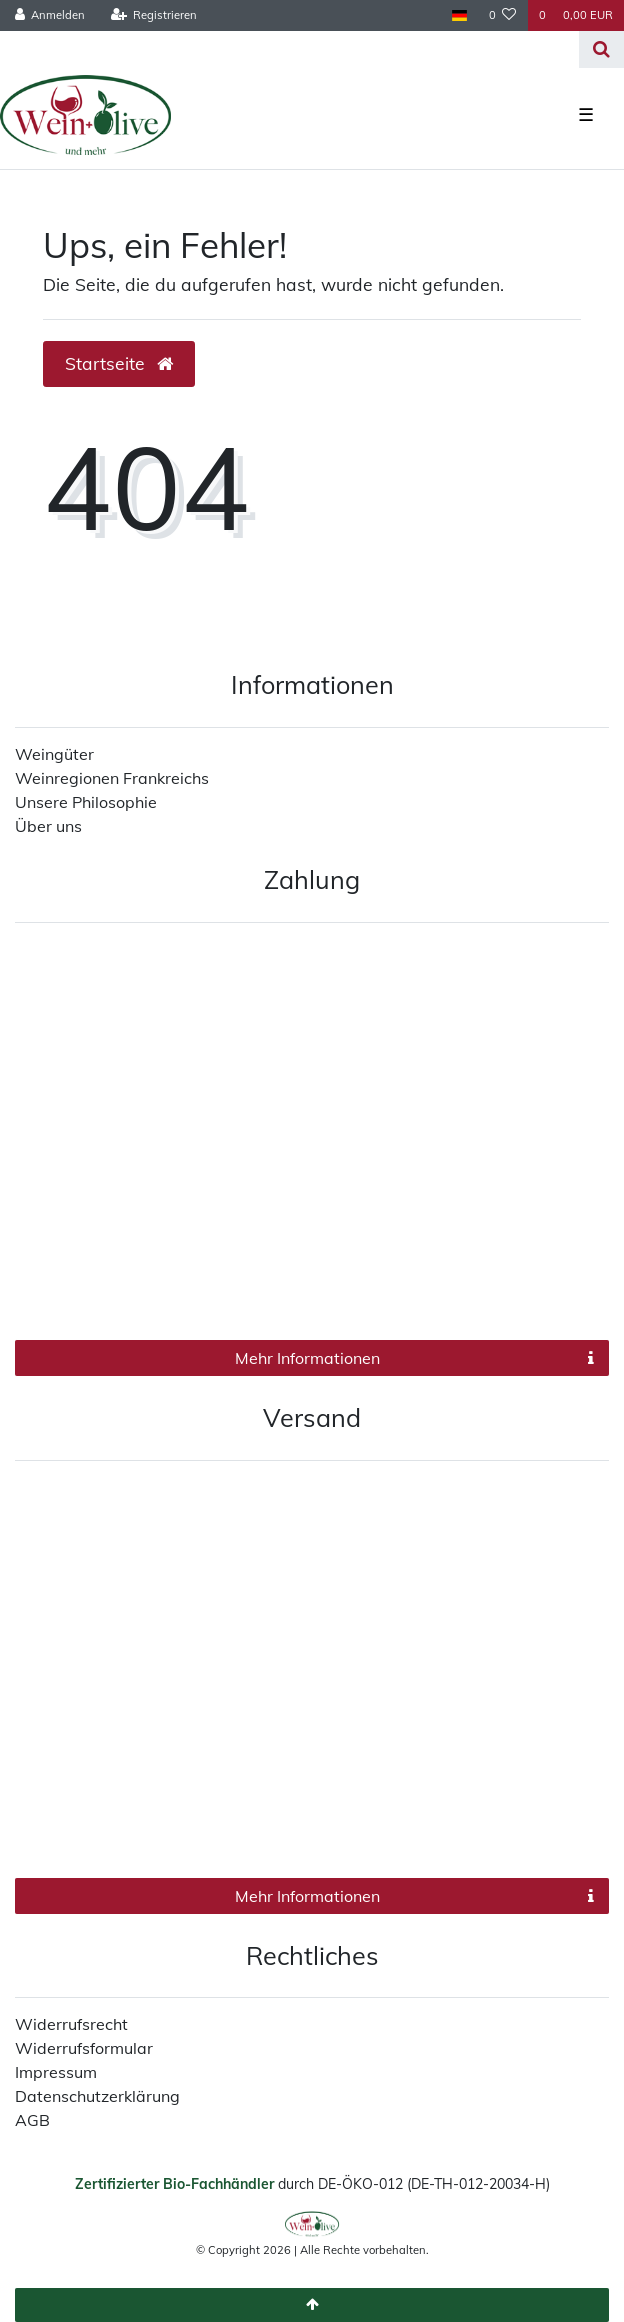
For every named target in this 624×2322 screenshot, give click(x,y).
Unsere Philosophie (86, 802)
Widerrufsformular (84, 2048)
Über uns (48, 826)
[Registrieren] (153, 15)
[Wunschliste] (503, 15)
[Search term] (289, 49)
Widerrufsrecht (71, 2024)
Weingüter (54, 754)
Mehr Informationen (414, 1358)
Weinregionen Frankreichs (112, 778)
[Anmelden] (50, 15)
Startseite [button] (119, 363)
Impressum (56, 2072)
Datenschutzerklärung (97, 2096)
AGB (32, 2120)
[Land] (458, 15)
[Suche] (601, 49)
